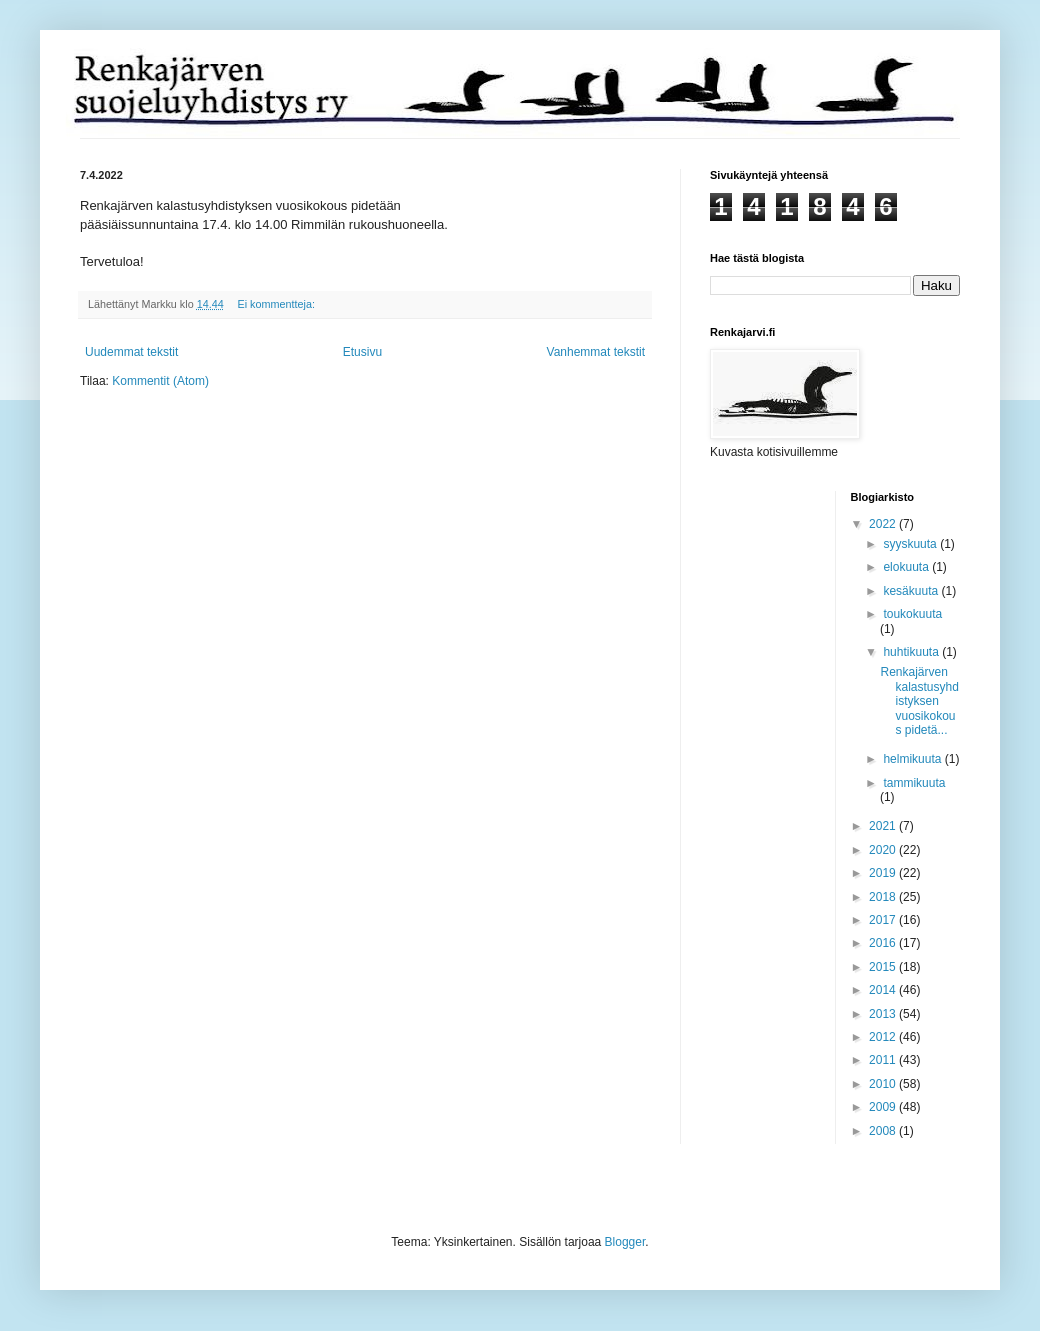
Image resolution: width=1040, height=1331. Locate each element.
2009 (884, 1107)
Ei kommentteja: (277, 304)
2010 (884, 1084)
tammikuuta (914, 783)
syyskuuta (911, 544)
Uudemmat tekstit (131, 352)
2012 (884, 1037)
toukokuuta (912, 614)
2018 (884, 897)
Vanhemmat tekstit (596, 352)
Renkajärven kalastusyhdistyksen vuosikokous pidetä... (919, 701)
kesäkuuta (912, 591)
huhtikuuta (912, 652)
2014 (884, 990)
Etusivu (362, 352)
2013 (884, 1014)
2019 (884, 873)
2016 (884, 943)
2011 (884, 1060)
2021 (884, 826)
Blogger (625, 1242)
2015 (884, 967)
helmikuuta (913, 759)
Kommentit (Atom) (160, 381)
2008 (884, 1131)
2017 (884, 920)
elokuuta (907, 567)
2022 (884, 524)
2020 (884, 850)
